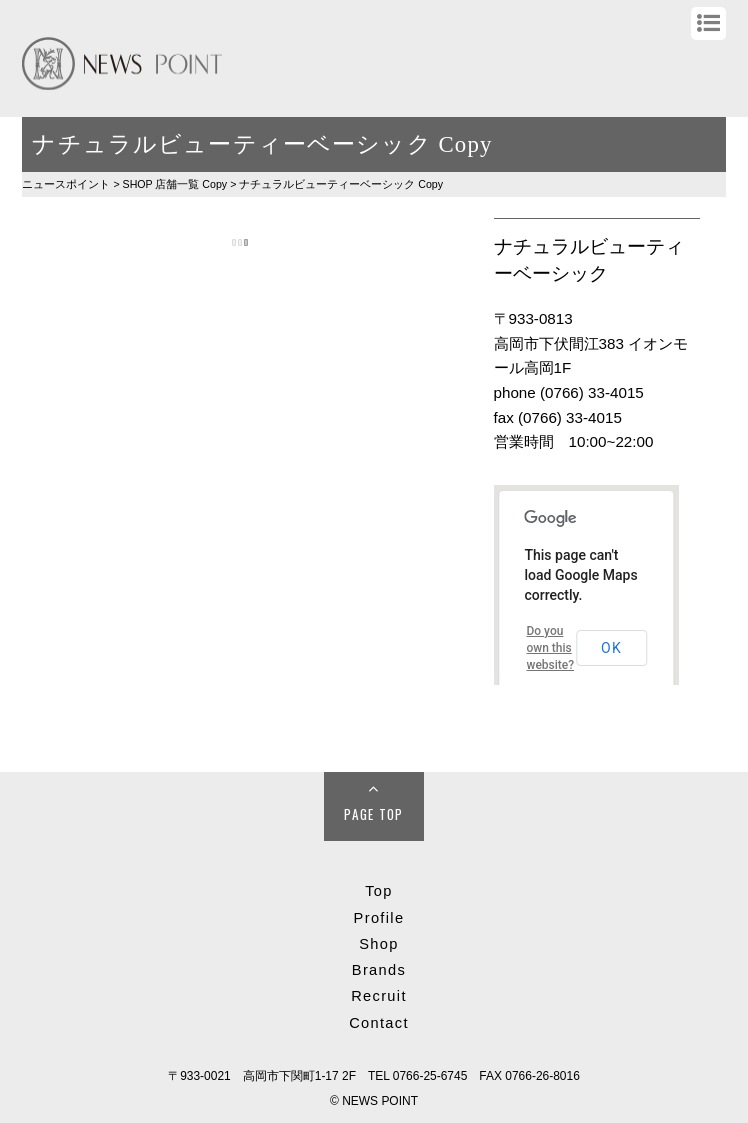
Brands (379, 970)
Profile (379, 918)
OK (611, 648)
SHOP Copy (175, 184)
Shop (378, 944)
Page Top (374, 814)
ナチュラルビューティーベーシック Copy (341, 184)
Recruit (379, 996)
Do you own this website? (550, 648)
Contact (379, 1023)
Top (379, 891)
